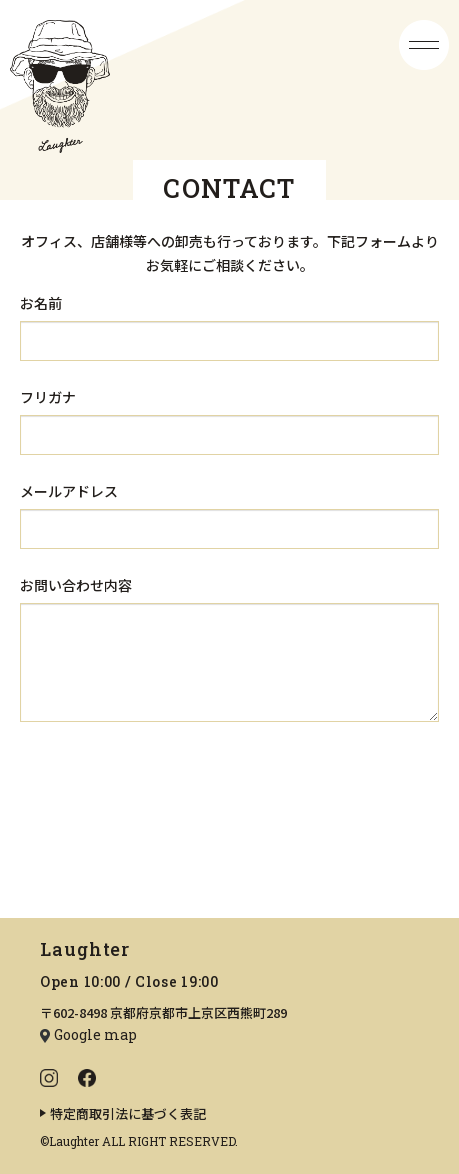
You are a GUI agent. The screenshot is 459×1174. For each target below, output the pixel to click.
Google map (95, 1034)
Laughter (85, 949)
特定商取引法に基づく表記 (128, 1113)
